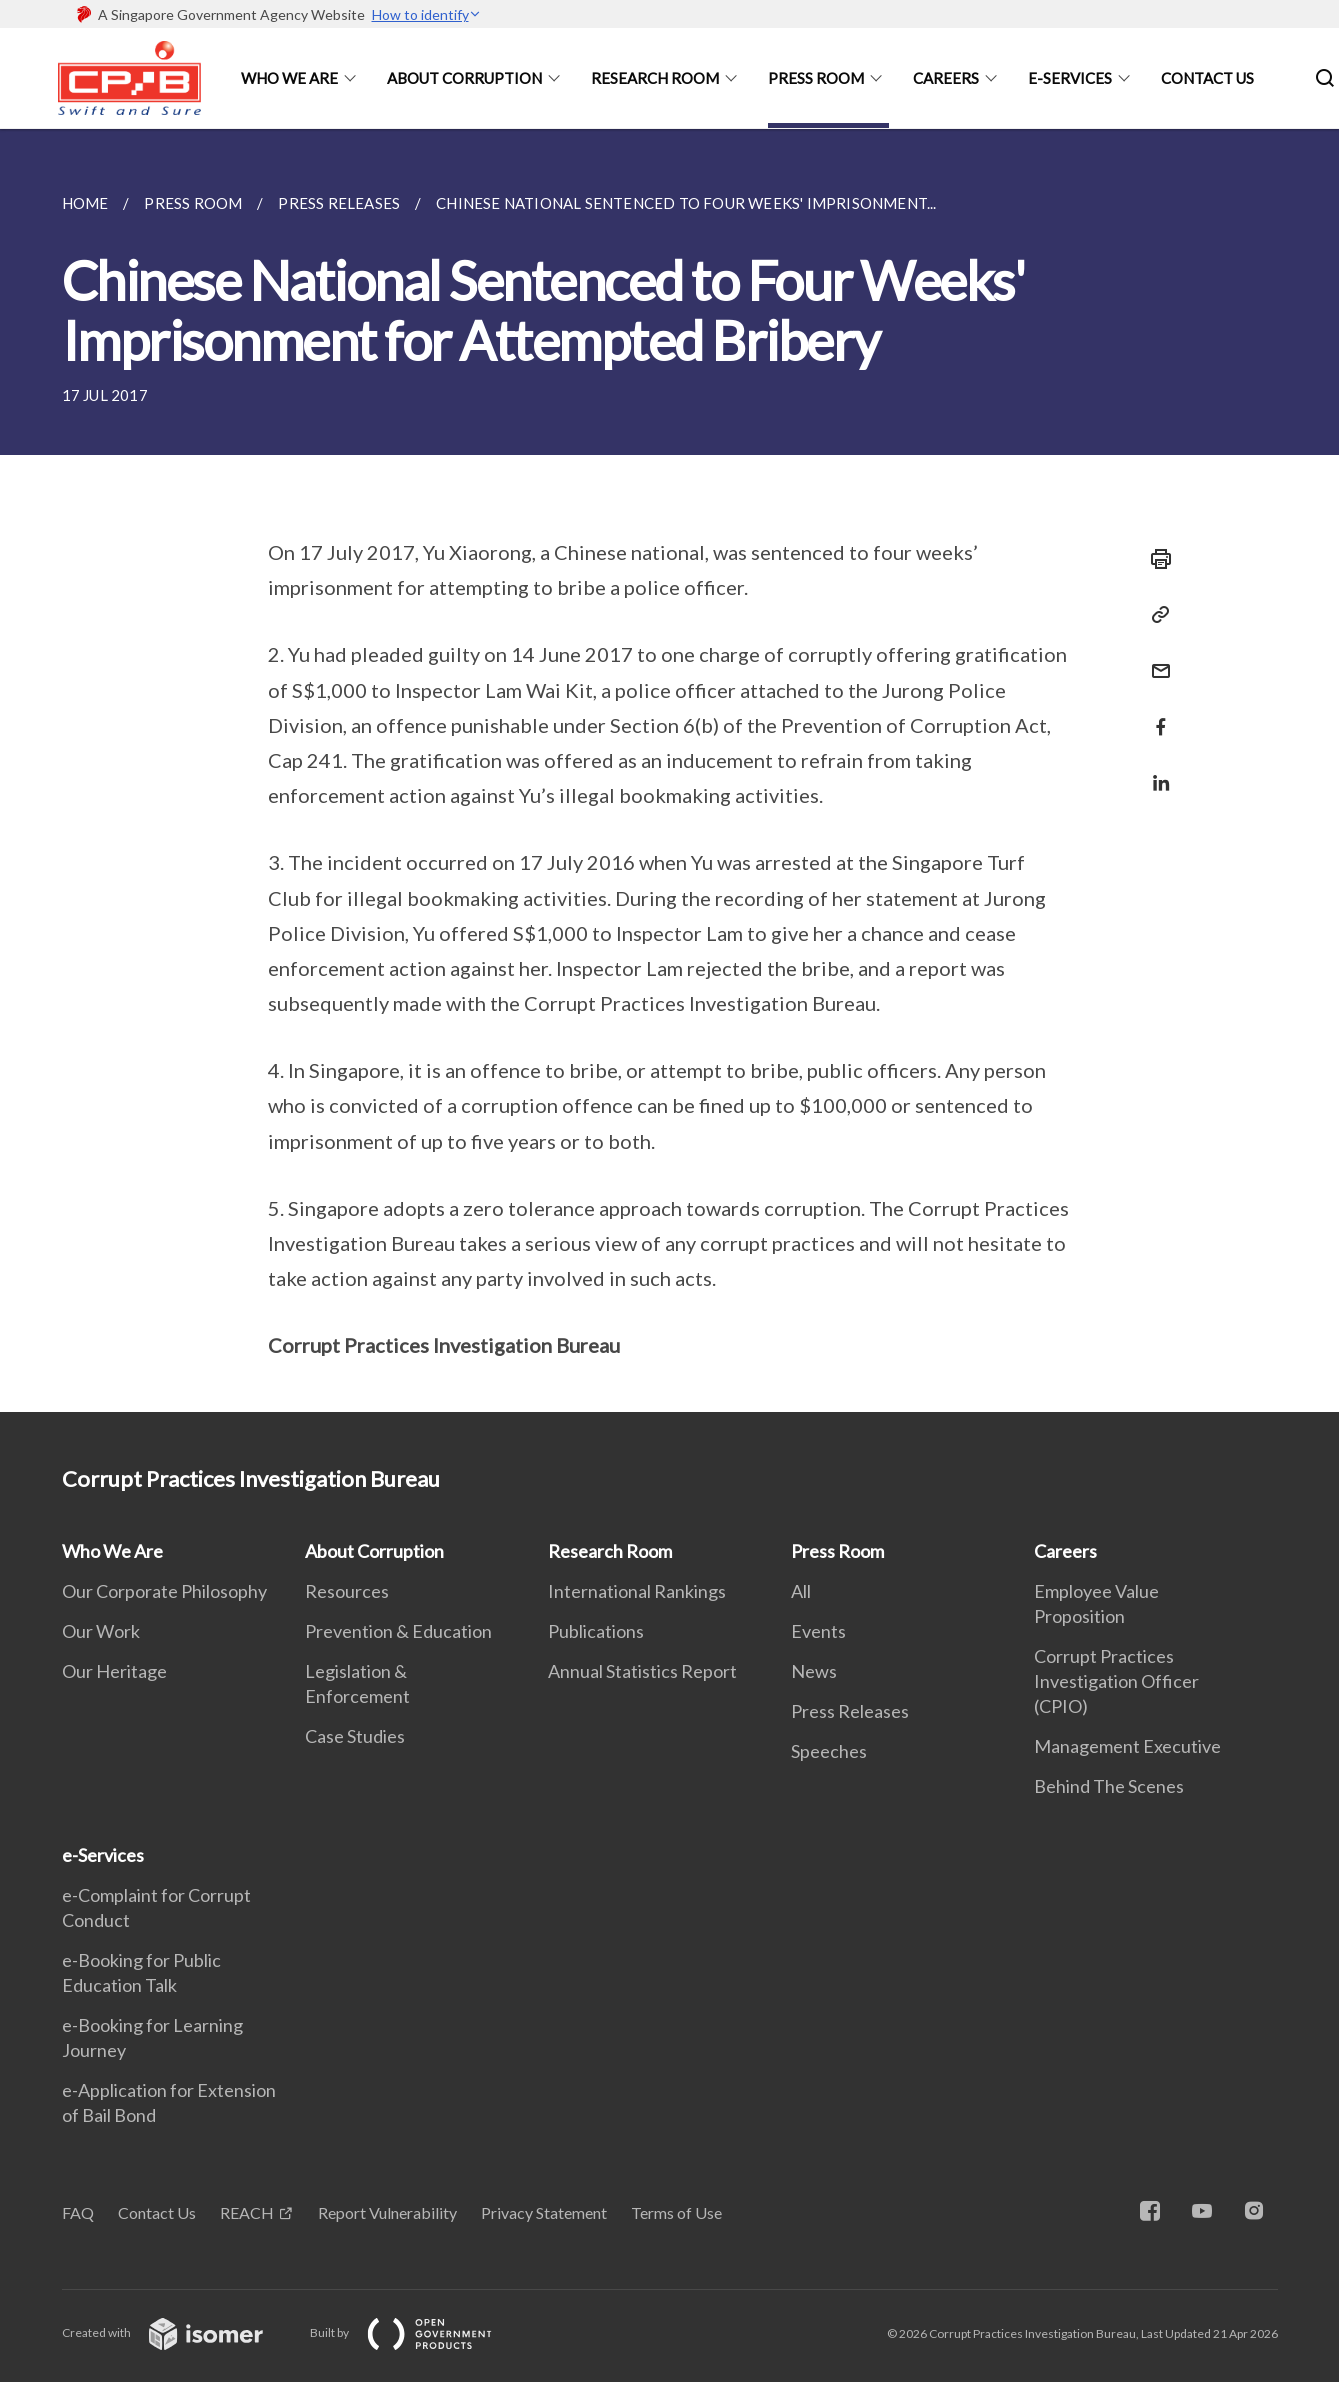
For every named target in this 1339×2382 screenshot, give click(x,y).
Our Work (101, 1631)
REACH (247, 2212)
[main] (669, 770)
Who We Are (289, 78)
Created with (178, 2332)
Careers (946, 78)
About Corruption (464, 78)
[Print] (1155, 559)
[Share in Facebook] (1155, 714)
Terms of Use (676, 2212)
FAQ (78, 2212)
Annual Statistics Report (642, 1671)
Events (818, 1631)
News (814, 1671)
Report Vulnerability (387, 2212)
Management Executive (1127, 1746)
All (801, 1591)
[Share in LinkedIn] (1155, 770)
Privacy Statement (544, 2212)
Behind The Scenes (1109, 1786)
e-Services (1070, 78)
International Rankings (637, 1591)
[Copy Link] (1155, 615)
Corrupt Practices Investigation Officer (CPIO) (1116, 1681)
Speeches (829, 1751)
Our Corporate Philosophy (164, 1591)
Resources (347, 1591)
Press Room (816, 78)
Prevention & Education (398, 1631)
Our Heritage (114, 1671)
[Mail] (1155, 658)
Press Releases (850, 1711)
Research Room (655, 78)
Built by (417, 2332)
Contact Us (1207, 78)
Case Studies (355, 1736)
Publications (596, 1631)
